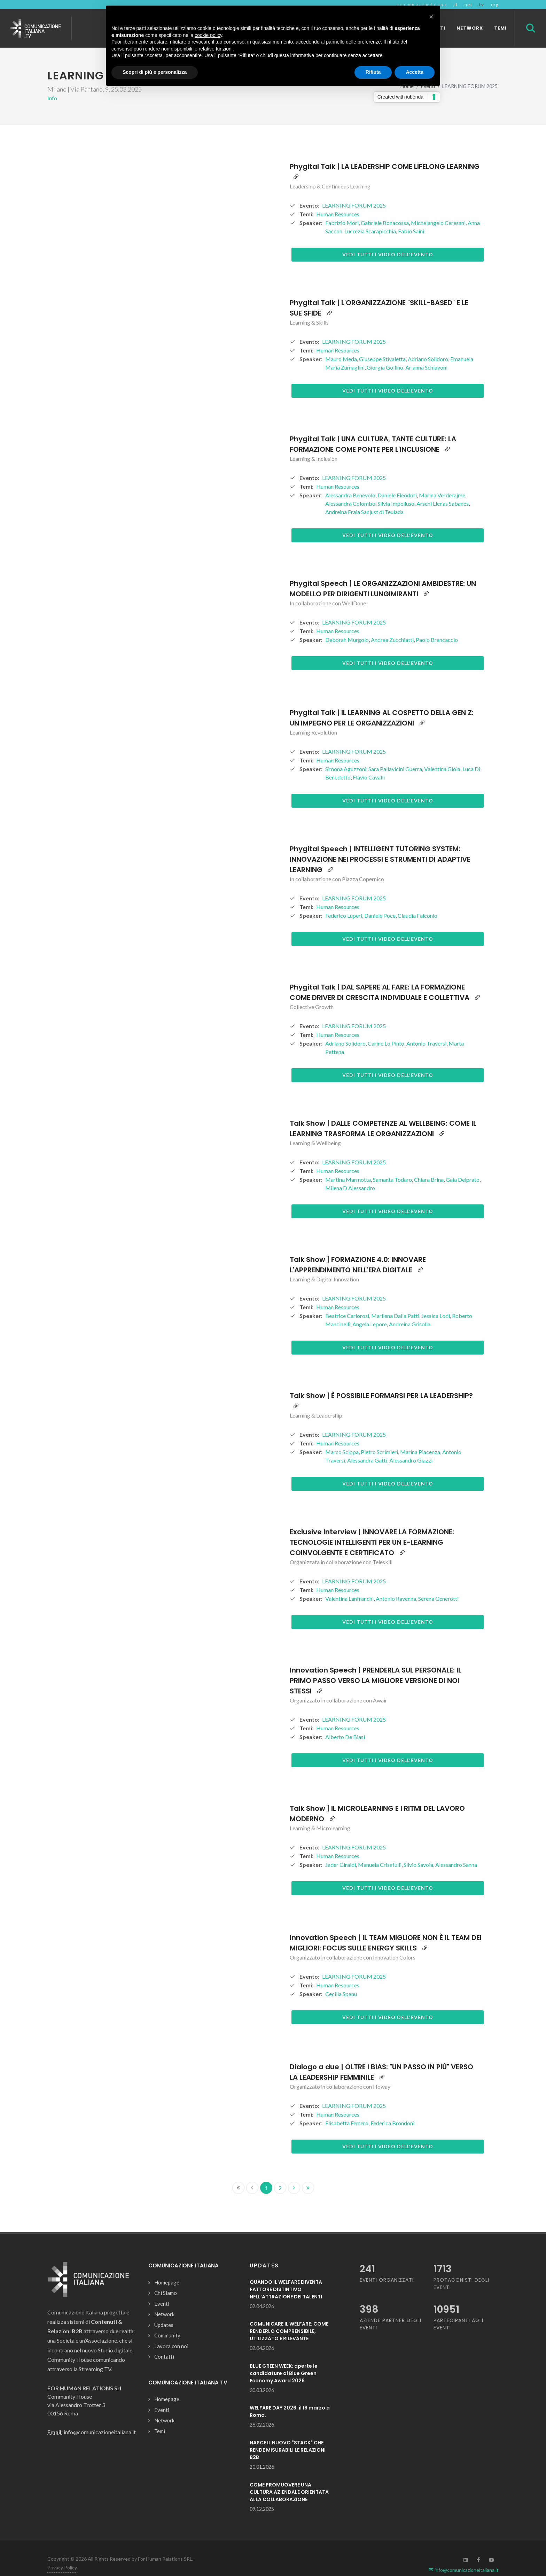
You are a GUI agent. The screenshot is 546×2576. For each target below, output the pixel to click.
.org (494, 4)
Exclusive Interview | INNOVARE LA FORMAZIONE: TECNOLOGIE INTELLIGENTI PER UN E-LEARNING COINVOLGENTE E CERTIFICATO (372, 1530)
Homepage (166, 2270)
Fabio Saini (411, 219)
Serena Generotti (438, 1586)
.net (467, 4)
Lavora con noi (171, 2334)
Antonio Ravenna (396, 1586)
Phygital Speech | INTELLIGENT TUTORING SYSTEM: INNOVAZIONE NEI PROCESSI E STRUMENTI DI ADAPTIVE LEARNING (380, 847)
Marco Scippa (342, 1439)
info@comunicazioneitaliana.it (464, 2558)
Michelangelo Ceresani (438, 210)
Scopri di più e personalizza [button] (155, 72)
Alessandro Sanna (456, 1852)
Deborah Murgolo (347, 627)
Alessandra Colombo (350, 491)
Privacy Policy (62, 2555)
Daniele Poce (380, 903)
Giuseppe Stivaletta (382, 346)
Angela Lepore (369, 1312)
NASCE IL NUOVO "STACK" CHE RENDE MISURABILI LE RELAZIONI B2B (288, 2438)
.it (455, 4)
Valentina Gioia (442, 756)
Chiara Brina (429, 1167)
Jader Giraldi (340, 1852)
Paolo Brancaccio (437, 627)
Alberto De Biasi (345, 1724)
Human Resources (337, 202)
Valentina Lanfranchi (349, 1586)
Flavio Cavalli (369, 765)
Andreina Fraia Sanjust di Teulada (364, 499)
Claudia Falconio (417, 903)
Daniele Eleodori (397, 483)
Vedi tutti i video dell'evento (387, 242)
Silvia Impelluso (395, 491)
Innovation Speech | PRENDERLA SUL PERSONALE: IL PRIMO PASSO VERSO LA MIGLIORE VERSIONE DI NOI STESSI (375, 1668)
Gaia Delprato (462, 1167)
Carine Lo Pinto (386, 1031)
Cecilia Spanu (341, 1981)
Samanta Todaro (392, 1167)
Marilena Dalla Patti (395, 1303)
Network (164, 2302)
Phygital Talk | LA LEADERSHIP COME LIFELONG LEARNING (384, 154)
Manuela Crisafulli (379, 1852)
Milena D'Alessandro (350, 1175)
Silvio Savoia (418, 1852)
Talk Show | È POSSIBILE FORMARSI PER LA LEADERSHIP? (381, 1383)
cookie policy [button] (208, 35)
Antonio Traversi (426, 1031)
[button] (431, 16)
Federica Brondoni (392, 2111)
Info (52, 86)
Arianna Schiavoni (426, 355)
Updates (163, 2313)
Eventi (161, 2291)
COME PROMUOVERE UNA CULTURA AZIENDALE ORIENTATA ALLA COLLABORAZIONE (289, 2480)
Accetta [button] (414, 72)
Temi (159, 2419)
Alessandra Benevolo (350, 483)
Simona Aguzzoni (345, 756)
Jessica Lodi (435, 1303)
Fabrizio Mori (342, 210)
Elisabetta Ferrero (346, 2111)
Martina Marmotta (348, 1167)
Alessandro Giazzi (410, 1448)
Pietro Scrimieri (379, 1439)
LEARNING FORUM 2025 (354, 193)
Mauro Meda (341, 346)
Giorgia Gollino (385, 355)
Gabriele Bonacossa (385, 210)
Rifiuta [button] (373, 72)
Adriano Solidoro (428, 346)
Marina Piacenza (420, 1439)
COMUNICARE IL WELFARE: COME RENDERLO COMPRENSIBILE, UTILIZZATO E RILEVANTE (289, 2319)
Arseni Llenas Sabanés (442, 491)
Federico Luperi (343, 903)
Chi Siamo (165, 2281)
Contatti (164, 2344)
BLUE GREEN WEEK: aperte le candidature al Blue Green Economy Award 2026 (284, 2361)
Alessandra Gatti (367, 1448)
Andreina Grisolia (409, 1312)
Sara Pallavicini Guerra (395, 756)
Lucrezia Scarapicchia (370, 219)
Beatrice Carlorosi (347, 1303)
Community (167, 2323)
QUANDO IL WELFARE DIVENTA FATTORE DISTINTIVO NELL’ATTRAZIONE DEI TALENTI (286, 2277)
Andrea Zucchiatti (392, 627)
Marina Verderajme (442, 483)
